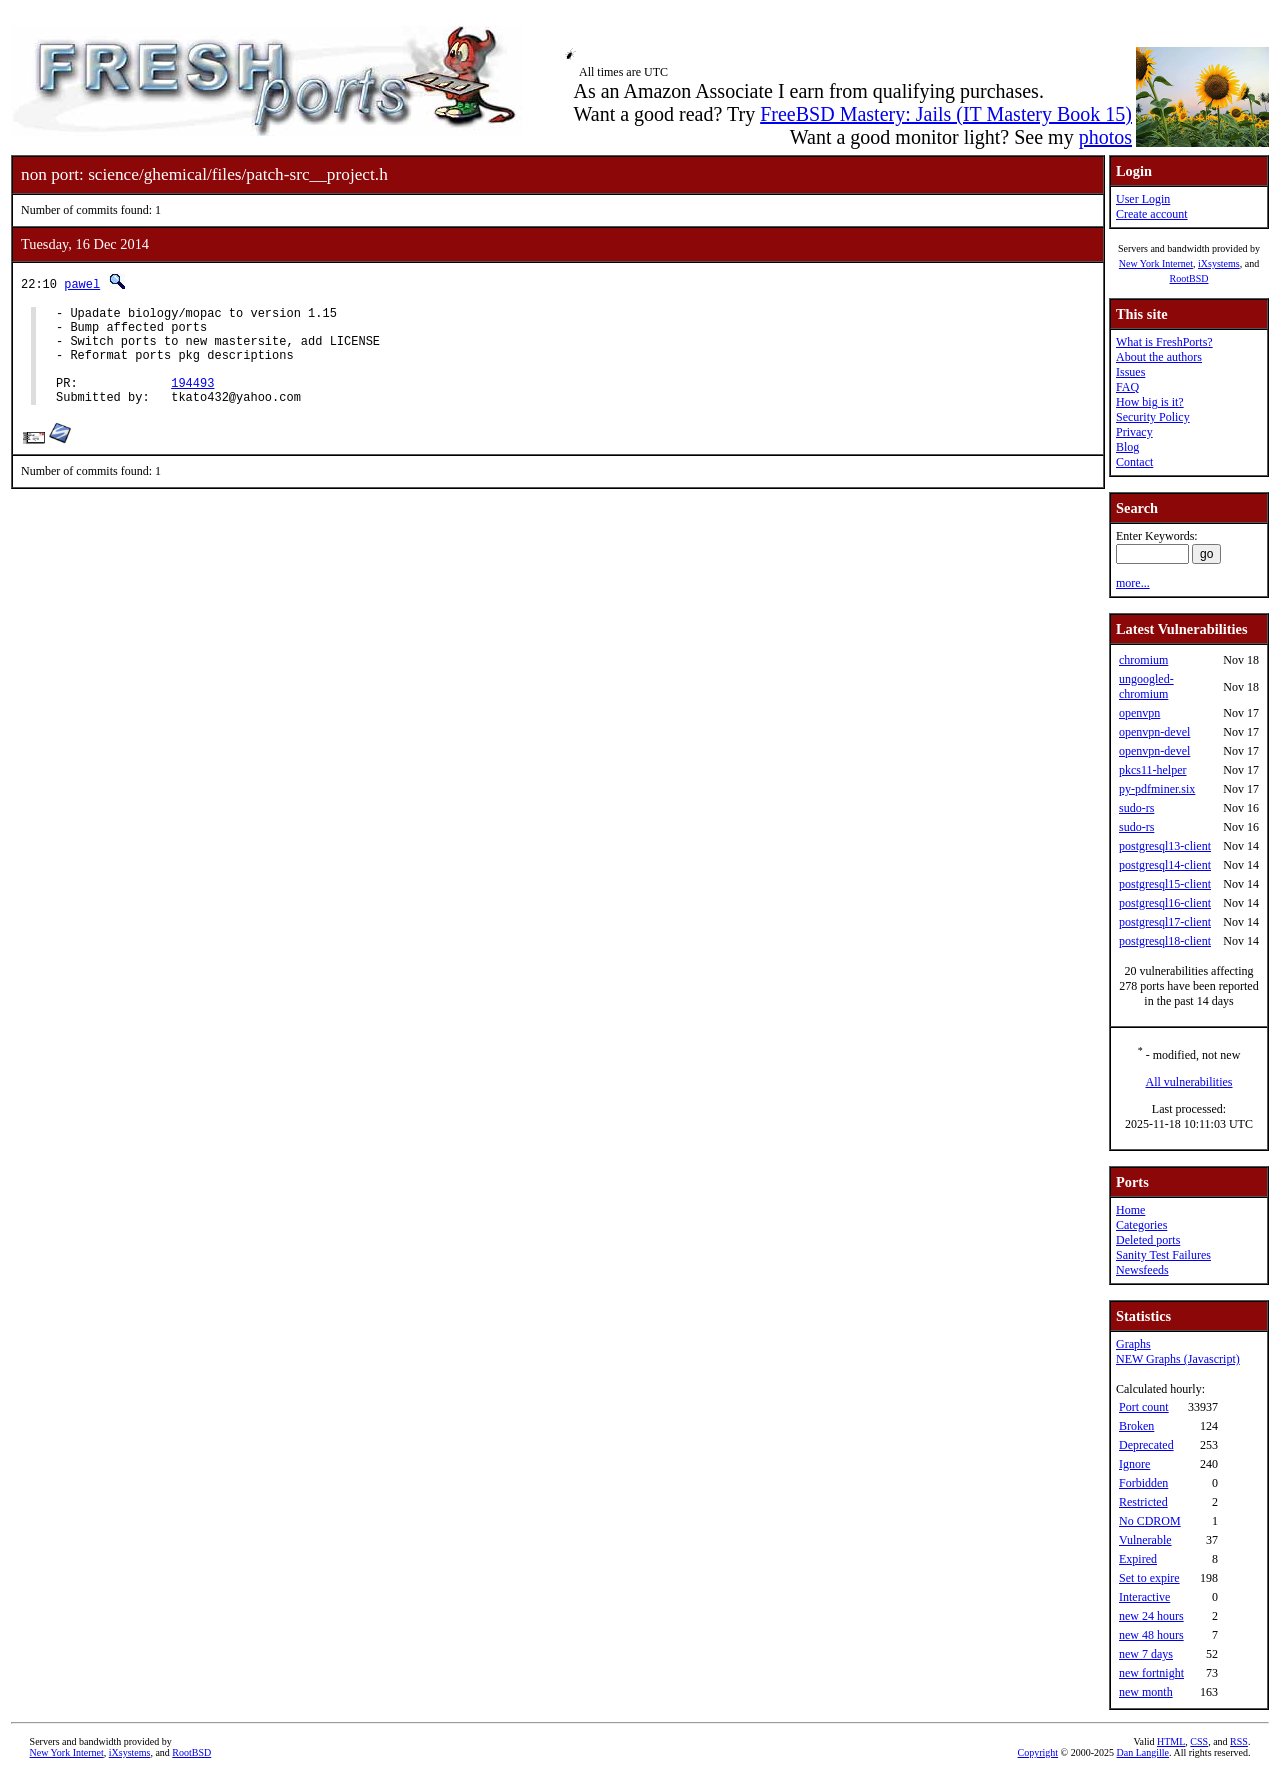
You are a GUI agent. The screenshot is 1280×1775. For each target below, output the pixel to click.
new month (1146, 1692)
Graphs (1133, 1344)
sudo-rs (1136, 808)
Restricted (1143, 1502)
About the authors (1159, 357)
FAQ (1127, 387)
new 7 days (1146, 1654)
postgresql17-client (1165, 922)
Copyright (1038, 1752)
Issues (1130, 372)
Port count (1144, 1407)
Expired (1138, 1559)
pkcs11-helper (1153, 770)
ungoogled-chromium (1146, 686)
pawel (82, 283)
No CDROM (1150, 1521)
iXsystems (1219, 263)
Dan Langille (1143, 1752)
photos (1105, 137)
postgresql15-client (1165, 884)
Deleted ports (1148, 1240)
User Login (1143, 199)
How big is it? (1150, 402)
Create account (1152, 214)
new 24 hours (1151, 1616)
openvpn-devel (1154, 732)
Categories (1141, 1225)
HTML (1171, 1741)
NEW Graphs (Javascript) (1178, 1359)
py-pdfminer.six (1157, 789)
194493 (192, 400)
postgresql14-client (1165, 865)
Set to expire (1149, 1578)
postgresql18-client (1165, 941)
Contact (1134, 462)
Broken (1136, 1426)
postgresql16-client (1165, 903)
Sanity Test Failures (1163, 1255)
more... (1133, 583)
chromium (1143, 660)
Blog (1127, 447)
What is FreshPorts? (1164, 342)
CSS (1199, 1741)
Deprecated (1146, 1445)
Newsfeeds (1142, 1270)
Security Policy (1153, 417)
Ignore (1134, 1464)
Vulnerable (1145, 1540)
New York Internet (1156, 263)
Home (1130, 1210)
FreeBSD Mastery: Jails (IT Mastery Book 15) (946, 114)
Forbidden (1143, 1483)
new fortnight (1151, 1673)
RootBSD (1189, 278)
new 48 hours (1151, 1635)
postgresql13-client (1165, 846)
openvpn (1139, 713)
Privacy (1134, 432)
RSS (1239, 1741)
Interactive (1144, 1597)
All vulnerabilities (1189, 1082)
